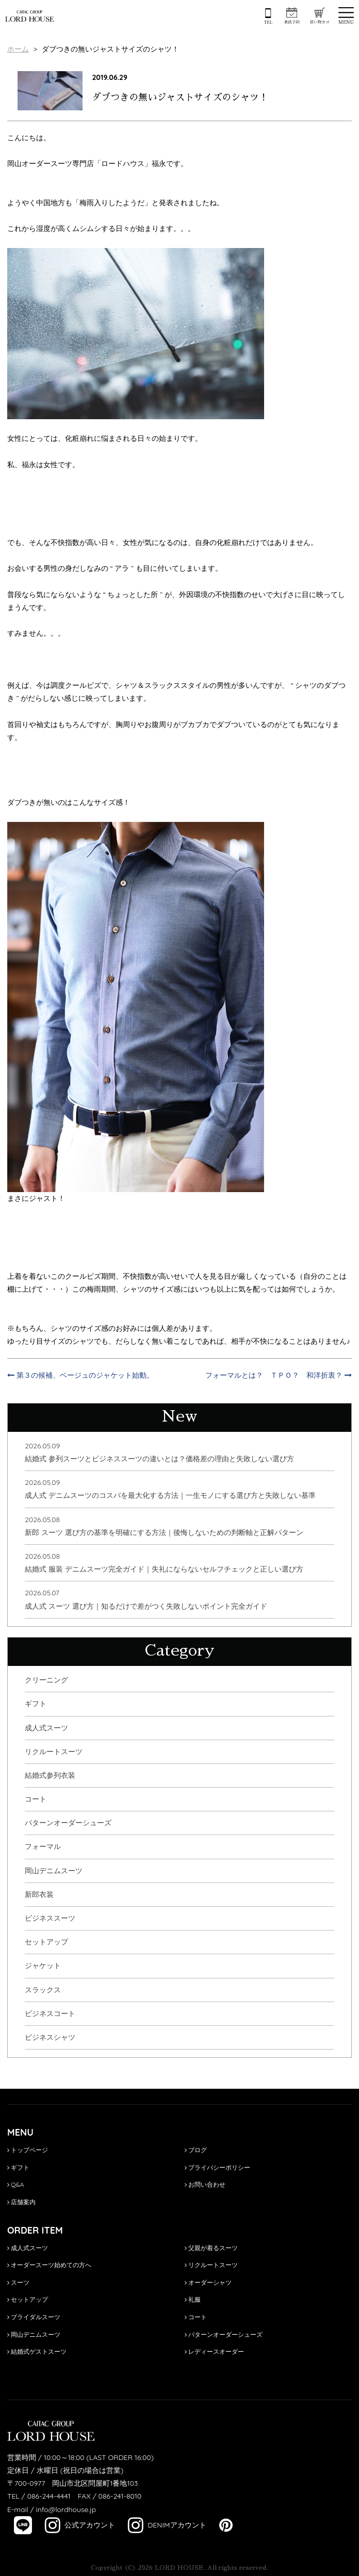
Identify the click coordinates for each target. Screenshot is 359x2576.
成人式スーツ (46, 1727)
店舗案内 (21, 2202)
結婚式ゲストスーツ (37, 2351)
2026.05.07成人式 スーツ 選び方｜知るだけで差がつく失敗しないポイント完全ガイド (146, 1599)
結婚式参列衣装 (50, 1775)
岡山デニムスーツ (54, 1870)
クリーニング (46, 1680)
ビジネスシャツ (50, 2037)
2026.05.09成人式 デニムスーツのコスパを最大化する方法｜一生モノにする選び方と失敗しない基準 (170, 1489)
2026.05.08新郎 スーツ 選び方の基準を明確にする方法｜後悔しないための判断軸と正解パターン (164, 1526)
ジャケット (43, 1965)
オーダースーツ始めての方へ (49, 2265)
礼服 (193, 2299)
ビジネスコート (50, 2013)
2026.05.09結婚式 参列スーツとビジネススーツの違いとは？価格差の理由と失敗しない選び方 (159, 1452)
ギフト (35, 1703)
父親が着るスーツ (211, 2248)
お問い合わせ (205, 2184)
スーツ (18, 2282)
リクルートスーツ (54, 1751)
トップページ (27, 2150)
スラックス (43, 1989)
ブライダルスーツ (33, 2317)
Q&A (15, 2184)
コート (35, 1799)
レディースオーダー (214, 2351)
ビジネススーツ (50, 1918)
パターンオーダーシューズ (68, 1822)
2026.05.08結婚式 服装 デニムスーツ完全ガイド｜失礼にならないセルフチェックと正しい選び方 (164, 1562)
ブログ (196, 2150)
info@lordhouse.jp (66, 2509)
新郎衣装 (39, 1894)
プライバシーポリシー (217, 2167)
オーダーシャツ (208, 2282)
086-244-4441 (49, 2496)
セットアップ (46, 1941)
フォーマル (43, 1846)
